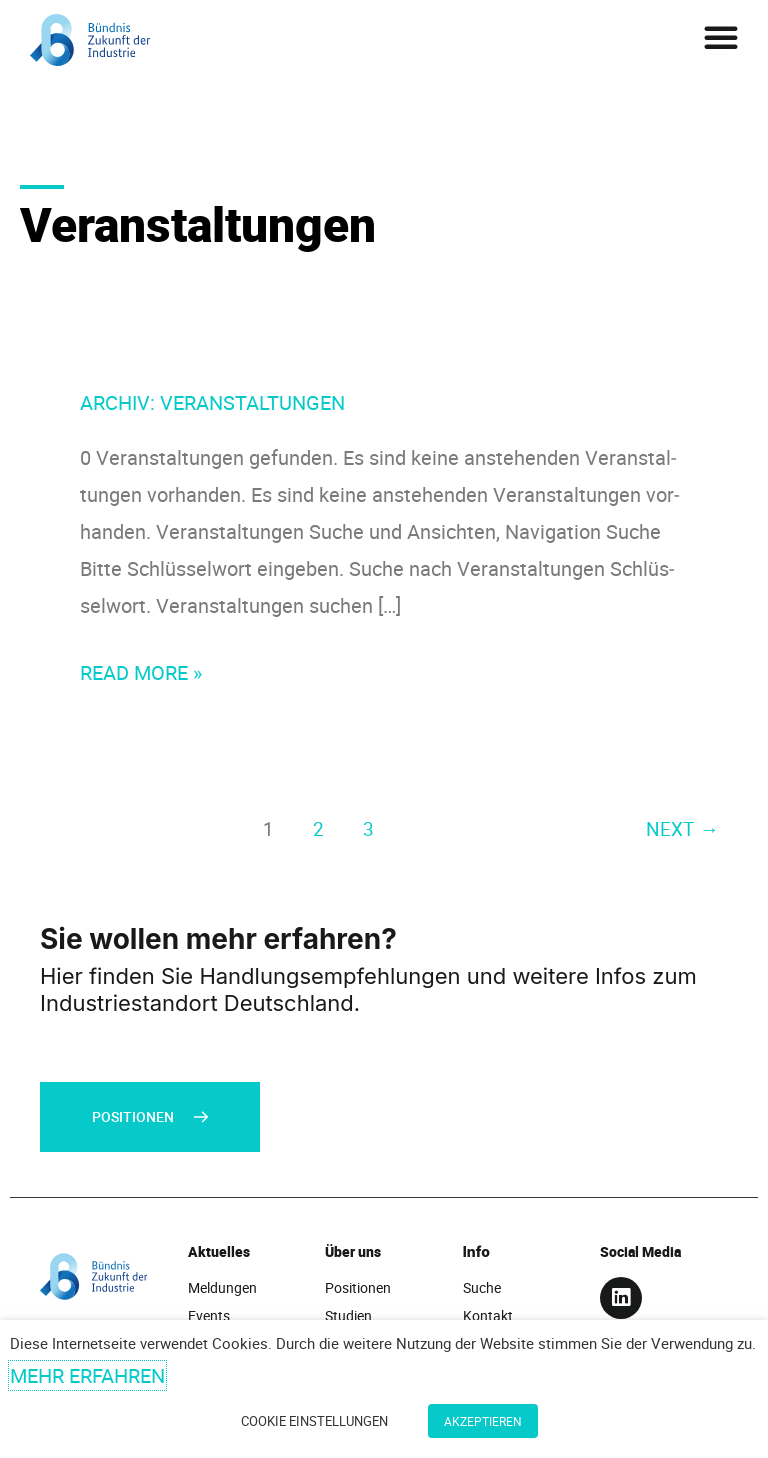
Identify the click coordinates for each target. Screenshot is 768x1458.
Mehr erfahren (87, 1375)
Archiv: (212, 402)
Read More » (141, 670)
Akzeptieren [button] (483, 1421)
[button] (721, 37)
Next (682, 828)
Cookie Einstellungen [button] (314, 1421)
